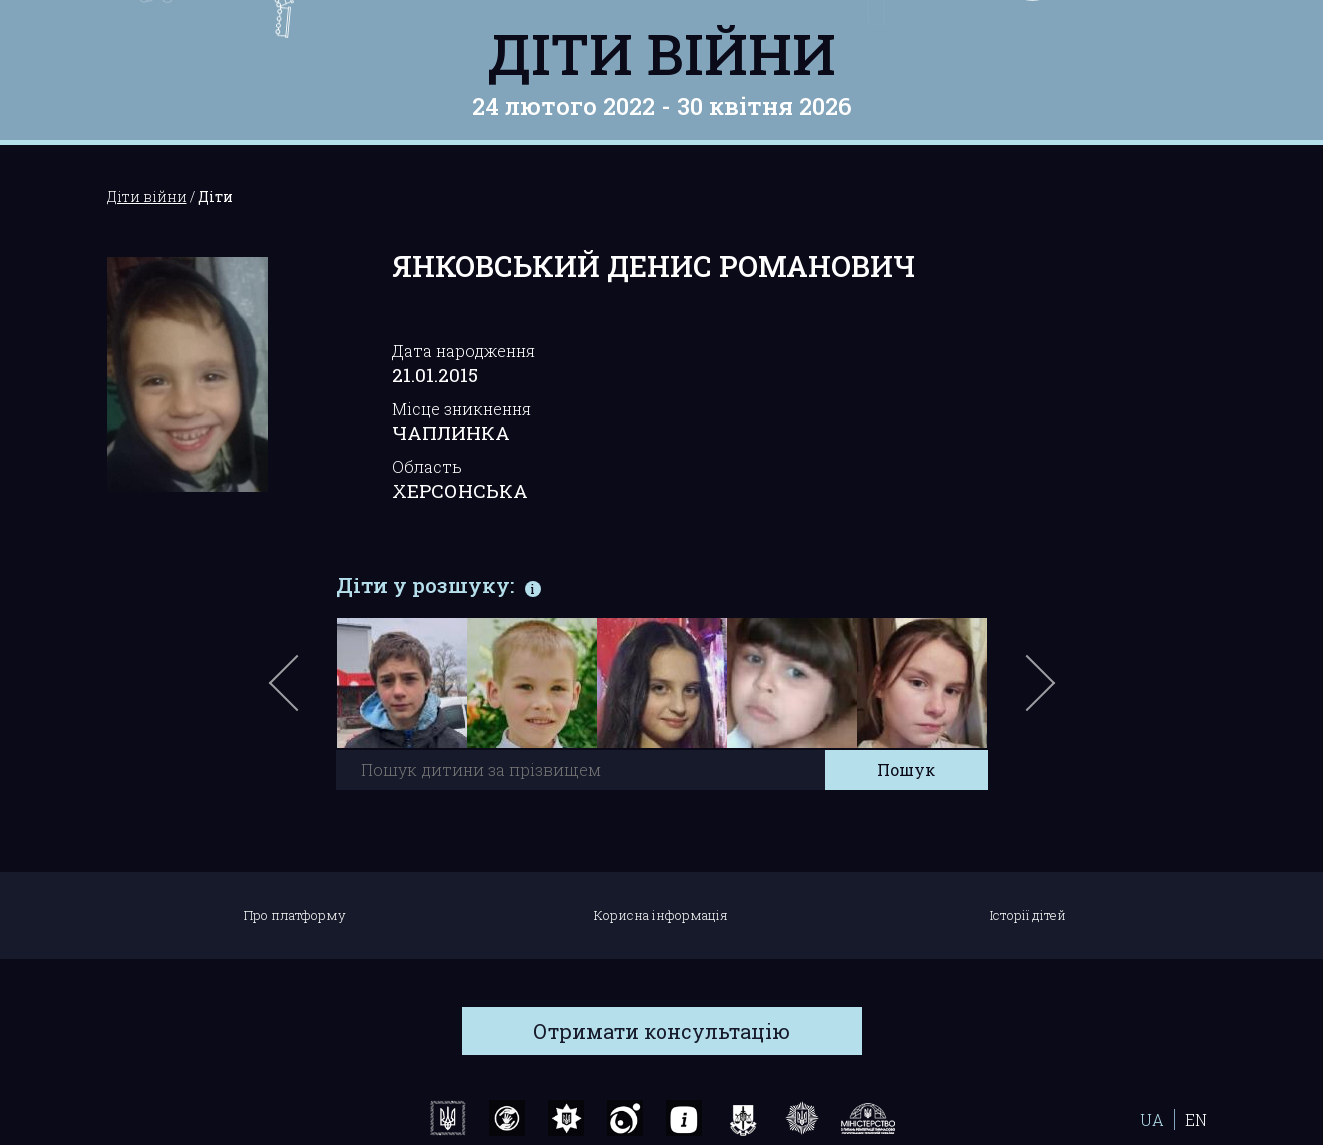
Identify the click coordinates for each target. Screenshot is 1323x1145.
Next (1037, 693)
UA (1152, 1119)
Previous (307, 693)
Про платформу (295, 915)
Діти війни (661, 53)
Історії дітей (1028, 915)
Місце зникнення (461, 408)
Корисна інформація (661, 915)
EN (1196, 1119)
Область (427, 466)
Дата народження (463, 350)
